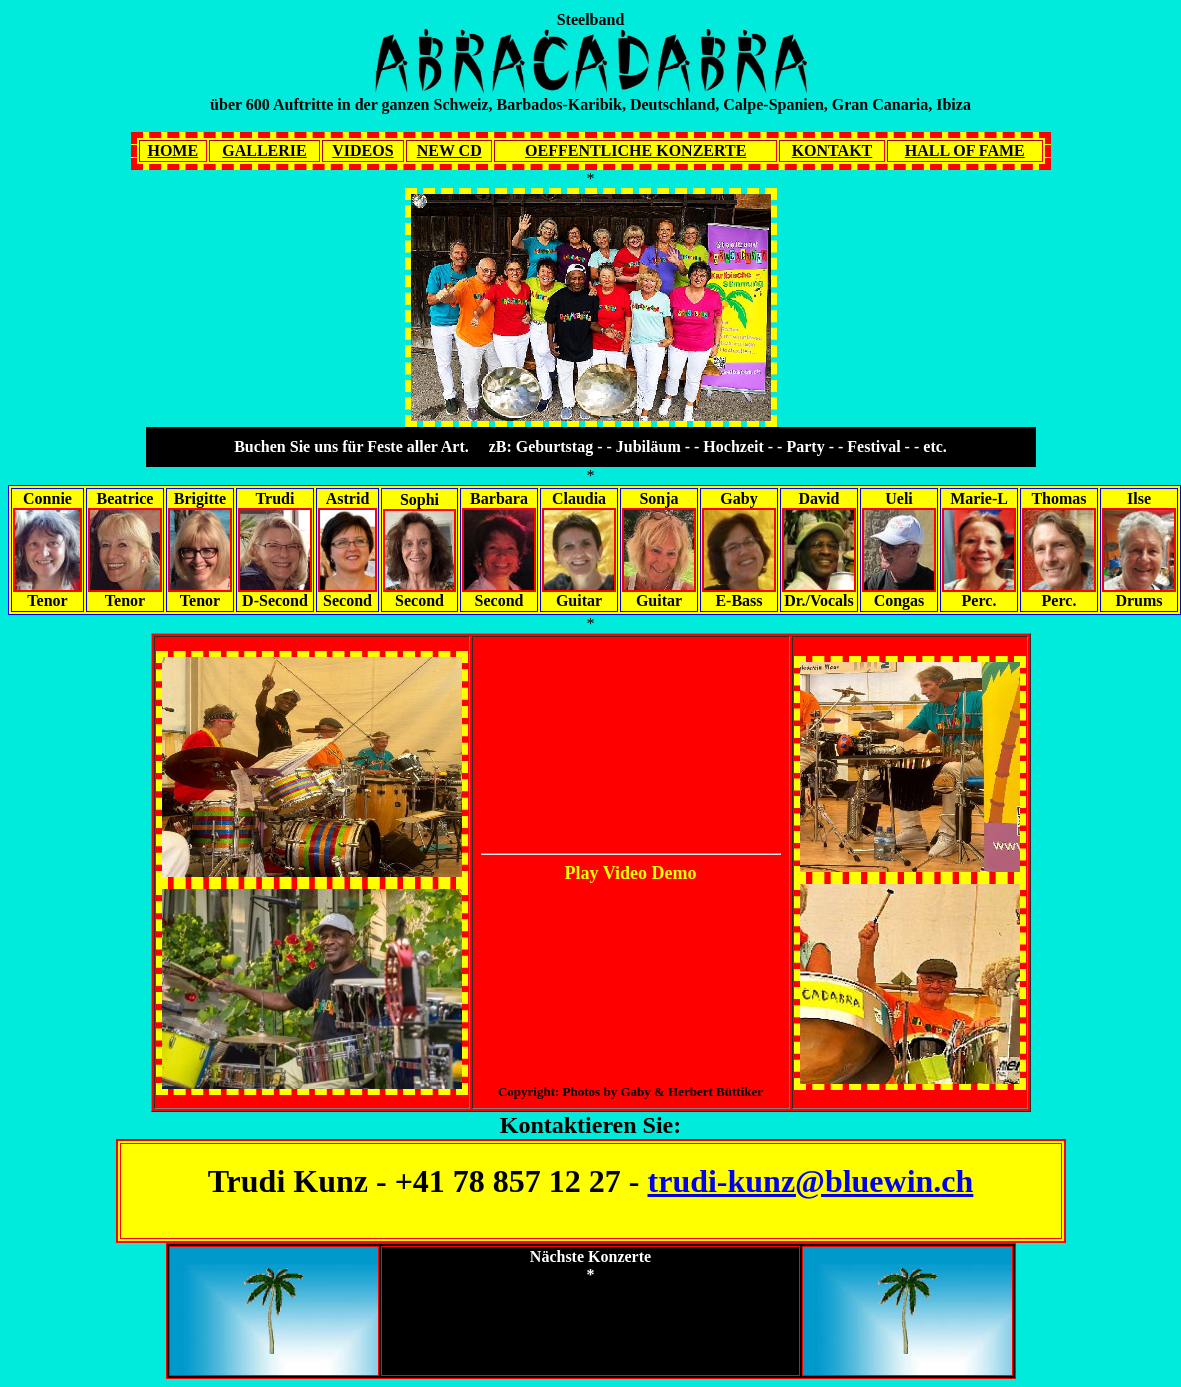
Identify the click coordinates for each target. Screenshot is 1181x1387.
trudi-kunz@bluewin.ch (811, 1181)
